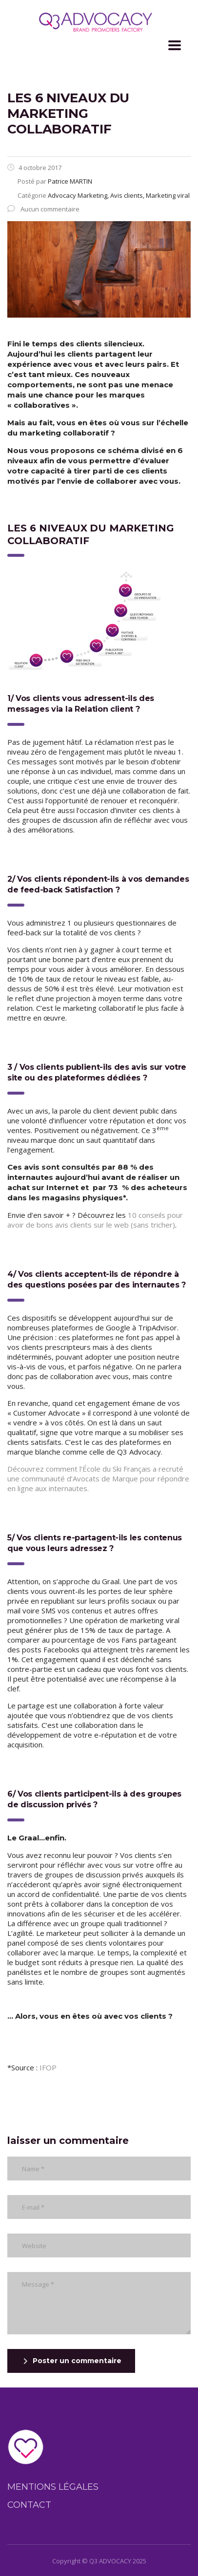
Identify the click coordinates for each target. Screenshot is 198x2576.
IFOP (48, 2067)
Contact (29, 2505)
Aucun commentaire (43, 209)
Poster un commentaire (72, 2360)
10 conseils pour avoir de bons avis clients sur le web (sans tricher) (95, 1220)
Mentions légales (53, 2487)
